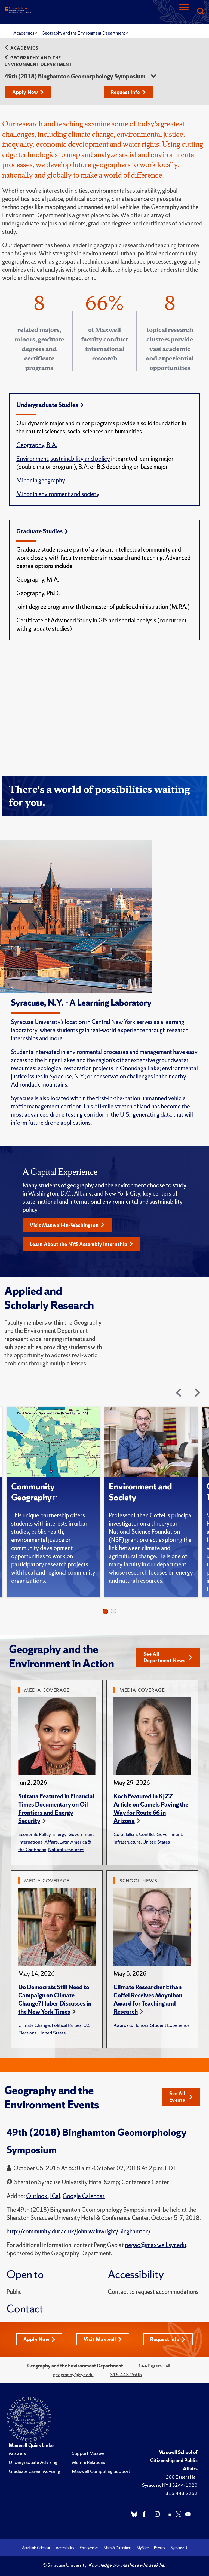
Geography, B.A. (36, 445)
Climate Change (34, 2025)
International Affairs (38, 1842)
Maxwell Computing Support (101, 2471)
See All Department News (168, 1657)
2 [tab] (113, 1611)
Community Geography (33, 1492)
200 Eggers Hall (182, 2477)
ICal (55, 2196)
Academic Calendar (36, 2548)
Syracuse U (179, 2548)
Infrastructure (127, 1842)
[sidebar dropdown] (153, 76)
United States (156, 1842)
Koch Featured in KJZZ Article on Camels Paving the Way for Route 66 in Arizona (150, 1808)
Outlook (37, 2196)
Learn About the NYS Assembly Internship (81, 1244)
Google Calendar (84, 2196)
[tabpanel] (55, 1502)
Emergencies (89, 2548)
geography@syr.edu (73, 2374)
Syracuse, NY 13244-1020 (170, 2485)
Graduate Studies (42, 531)
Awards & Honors (130, 2025)
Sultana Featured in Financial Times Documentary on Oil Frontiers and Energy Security (56, 1808)
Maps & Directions (117, 2548)
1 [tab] (105, 1611)
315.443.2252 (181, 2493)
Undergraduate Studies (50, 405)
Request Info (128, 92)
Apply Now (28, 92)
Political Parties (66, 2025)
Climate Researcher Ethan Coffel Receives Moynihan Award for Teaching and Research (147, 1999)
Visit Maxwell (103, 2339)
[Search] (200, 11)
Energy (59, 1834)
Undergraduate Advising (33, 2462)
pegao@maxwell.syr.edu (155, 2245)
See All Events (181, 2096)
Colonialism (125, 1834)
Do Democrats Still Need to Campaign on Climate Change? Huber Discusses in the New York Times (54, 1999)
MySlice (143, 2548)
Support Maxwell (89, 2453)
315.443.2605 (126, 2374)
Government (81, 1834)
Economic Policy (34, 1834)
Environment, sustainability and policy (63, 459)
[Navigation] (184, 11)
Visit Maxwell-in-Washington (67, 1225)
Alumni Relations (88, 2462)
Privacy (159, 2548)
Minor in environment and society (57, 494)
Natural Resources (66, 1849)
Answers (17, 2453)
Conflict (147, 1834)
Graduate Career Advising (34, 2471)
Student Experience (170, 2025)
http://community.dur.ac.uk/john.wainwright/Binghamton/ (80, 2231)
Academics (24, 33)
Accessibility (65, 2548)
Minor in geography (40, 480)
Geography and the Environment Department (84, 33)
